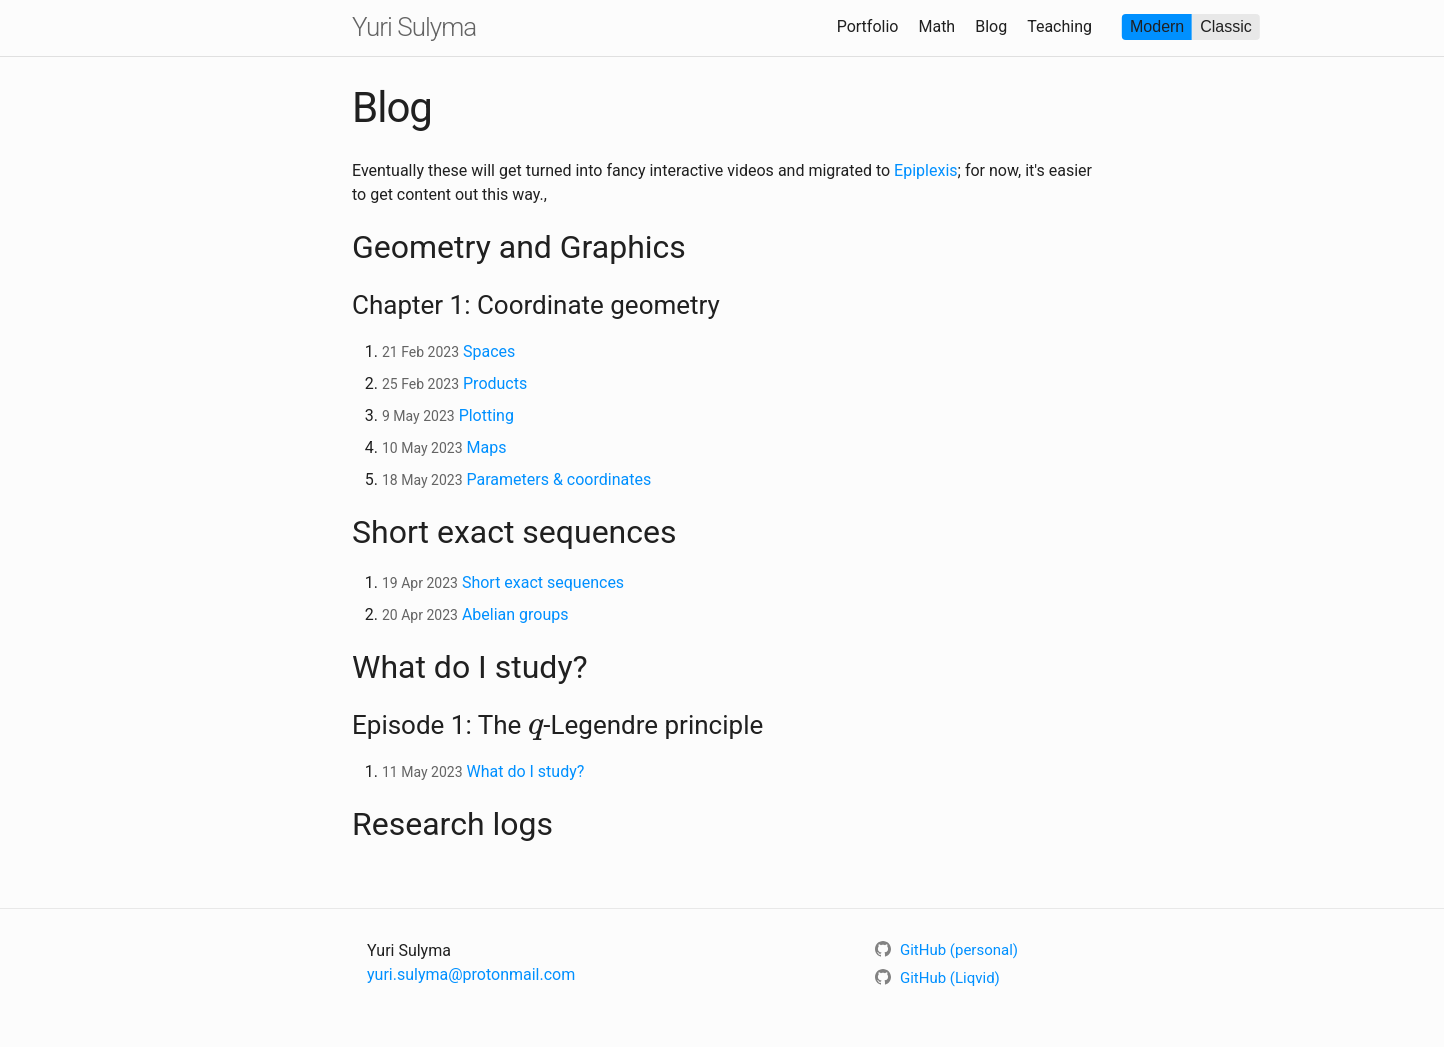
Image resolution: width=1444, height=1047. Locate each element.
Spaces (489, 351)
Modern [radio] (1157, 26)
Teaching (1059, 26)
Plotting (486, 415)
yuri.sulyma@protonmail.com (471, 974)
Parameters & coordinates (558, 479)
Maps (486, 447)
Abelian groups (515, 614)
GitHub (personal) (946, 950)
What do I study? (525, 771)
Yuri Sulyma (414, 27)
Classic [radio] (1226, 26)
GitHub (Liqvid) (937, 978)
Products (495, 383)
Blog (991, 26)
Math (936, 26)
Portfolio (868, 26)
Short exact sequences (543, 582)
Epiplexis (925, 170)
